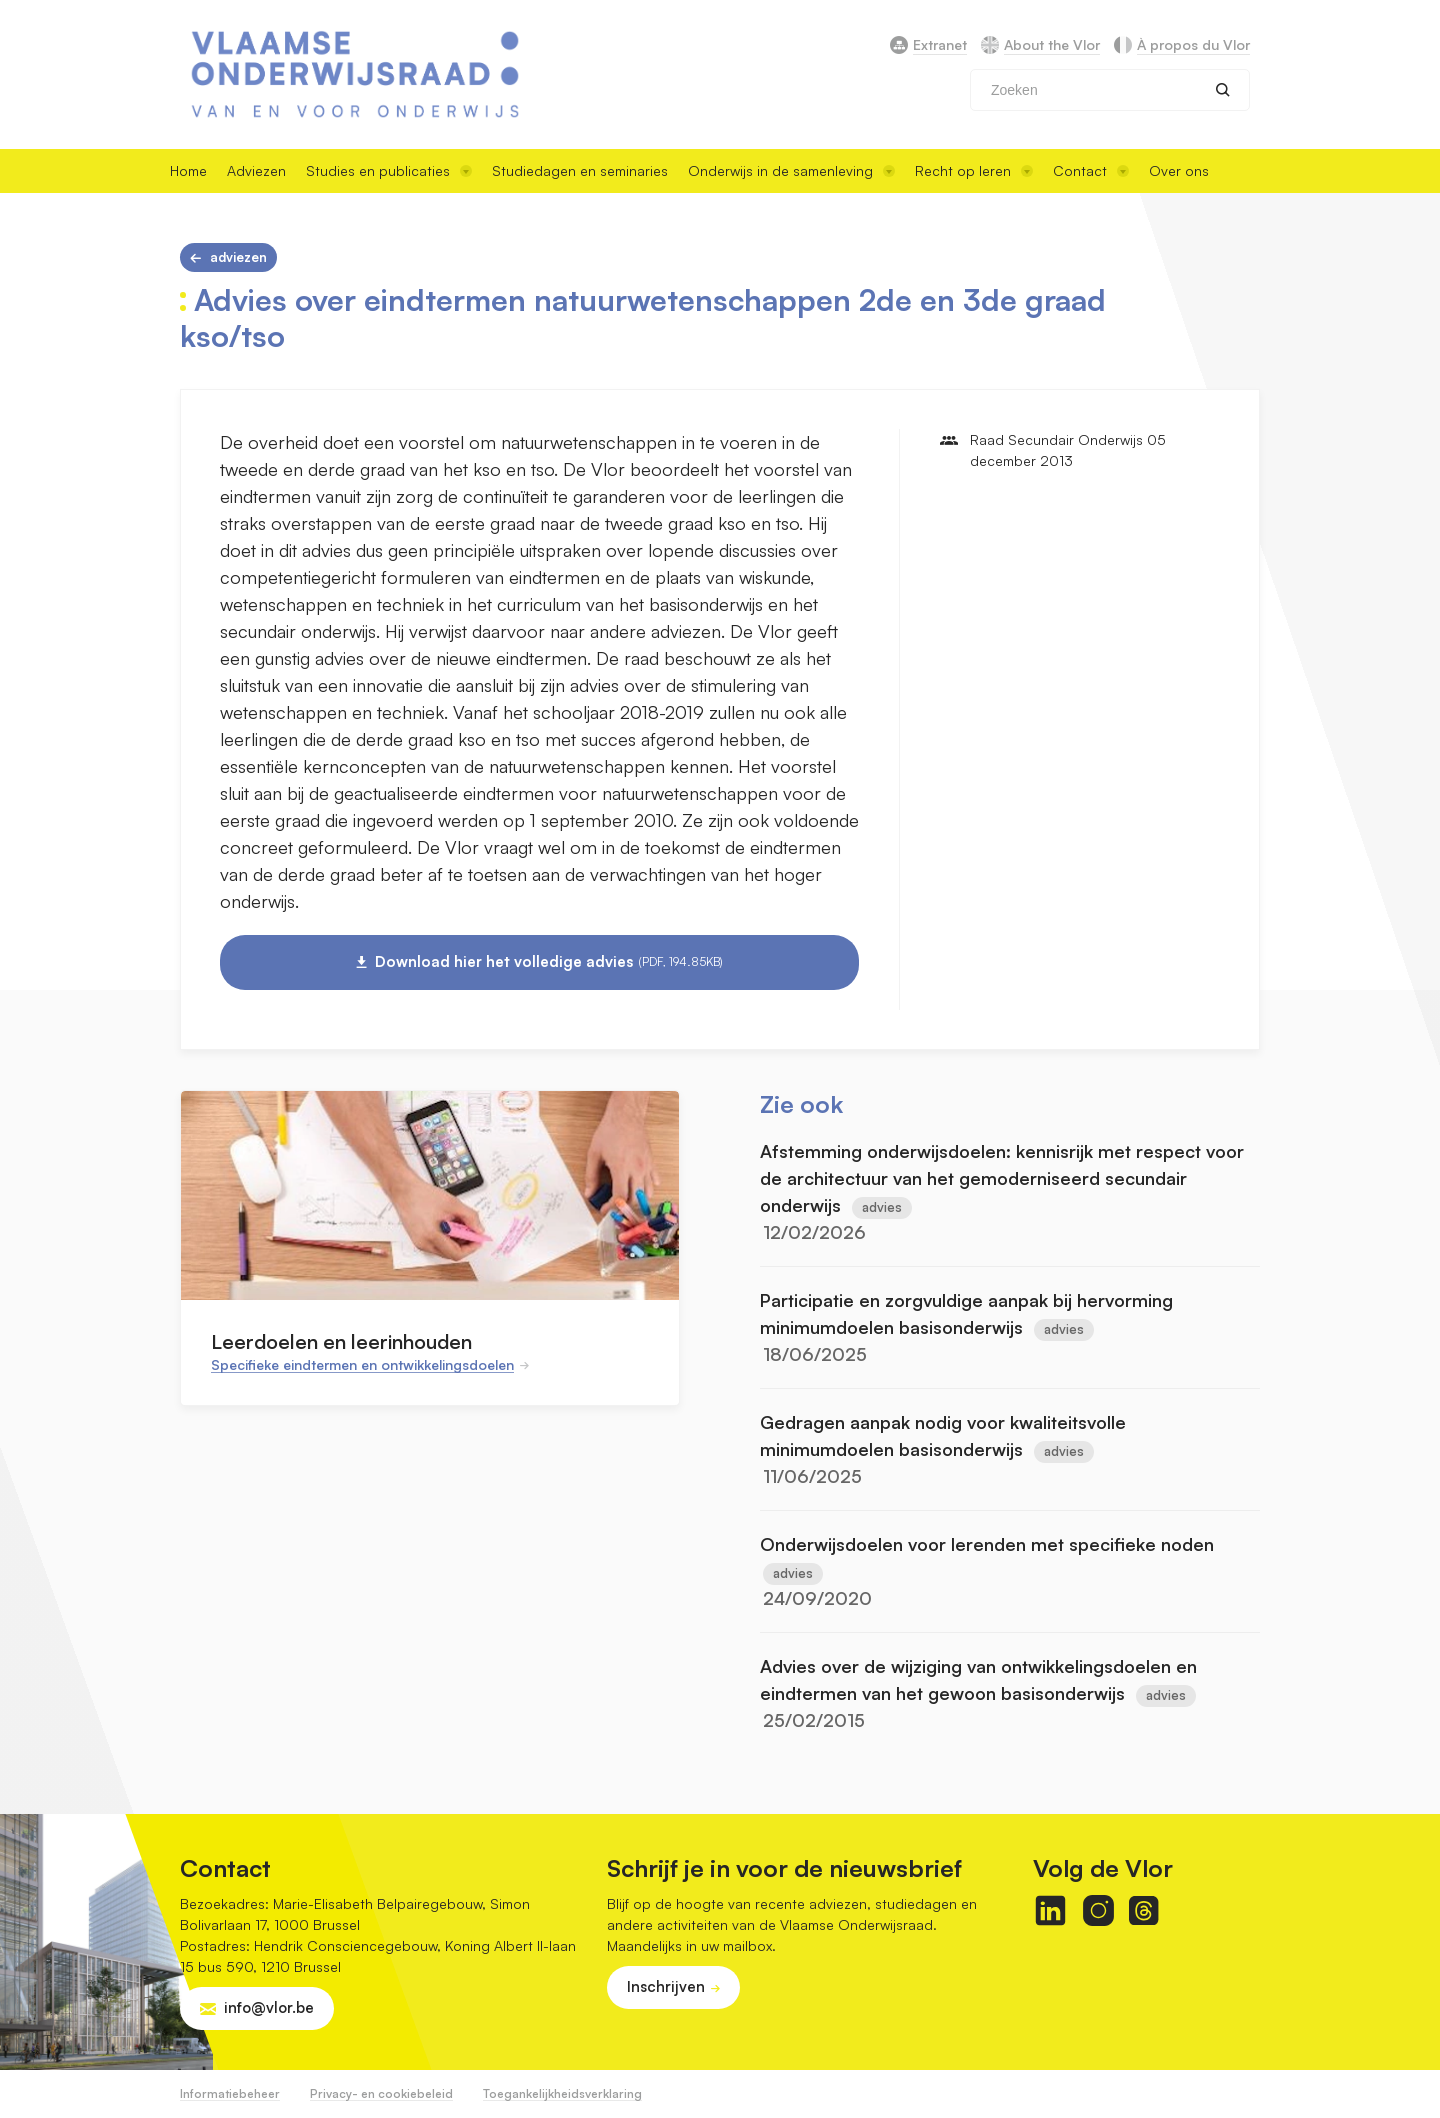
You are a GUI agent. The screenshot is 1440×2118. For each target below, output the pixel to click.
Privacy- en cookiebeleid (381, 2093)
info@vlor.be (269, 2007)
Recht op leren (974, 170)
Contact (1091, 170)
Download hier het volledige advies (549, 962)
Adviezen (256, 170)
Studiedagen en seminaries (580, 170)
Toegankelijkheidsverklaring (562, 2093)
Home (188, 170)
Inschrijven (666, 1986)
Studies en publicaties (389, 170)
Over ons (1179, 170)
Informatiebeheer (230, 2093)
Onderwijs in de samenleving (791, 170)
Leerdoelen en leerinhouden (341, 1341)
